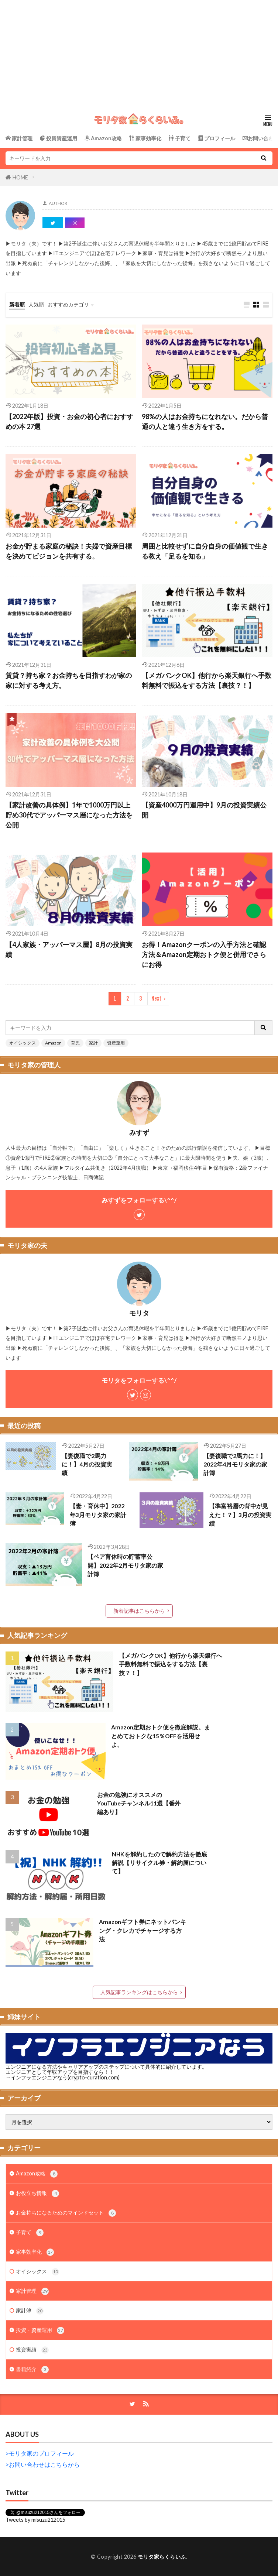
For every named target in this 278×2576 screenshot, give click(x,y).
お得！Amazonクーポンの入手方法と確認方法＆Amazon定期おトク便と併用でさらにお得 (204, 954)
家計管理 (32, 2291)
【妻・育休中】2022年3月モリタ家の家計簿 (98, 1515)
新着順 (17, 304)
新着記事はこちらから (139, 1611)
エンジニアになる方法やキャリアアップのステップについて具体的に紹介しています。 (106, 2067)
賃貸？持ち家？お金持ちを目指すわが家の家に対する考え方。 (69, 680)
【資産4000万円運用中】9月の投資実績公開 (204, 810)
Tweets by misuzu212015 (35, 2520)
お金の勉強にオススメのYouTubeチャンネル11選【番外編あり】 (139, 1803)
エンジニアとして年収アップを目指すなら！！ (60, 2072)
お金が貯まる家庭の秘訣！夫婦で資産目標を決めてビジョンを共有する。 (69, 551)
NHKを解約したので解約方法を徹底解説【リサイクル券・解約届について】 (159, 1863)
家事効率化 (35, 2252)
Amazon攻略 (37, 2174)
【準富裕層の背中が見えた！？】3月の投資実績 (240, 1515)
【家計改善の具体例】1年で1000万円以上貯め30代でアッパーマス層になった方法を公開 (69, 815)
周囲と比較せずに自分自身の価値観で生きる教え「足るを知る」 (205, 551)
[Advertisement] (139, 51)
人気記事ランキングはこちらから (139, 1992)
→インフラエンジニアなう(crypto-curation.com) (63, 2077)
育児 (75, 1043)
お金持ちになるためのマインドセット (66, 2213)
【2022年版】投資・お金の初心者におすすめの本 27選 (69, 421)
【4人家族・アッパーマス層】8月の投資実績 (69, 949)
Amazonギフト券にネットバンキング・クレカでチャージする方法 (142, 1930)
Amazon (53, 1043)
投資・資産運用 (40, 2330)
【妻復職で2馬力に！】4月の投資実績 (87, 1464)
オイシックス (22, 1043)
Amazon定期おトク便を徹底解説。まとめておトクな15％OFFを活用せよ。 (160, 1736)
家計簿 (30, 2311)
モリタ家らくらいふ (162, 2556)
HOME (20, 177)
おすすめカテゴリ (68, 304)
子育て (30, 2232)
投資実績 (32, 2350)
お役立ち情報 (37, 2193)
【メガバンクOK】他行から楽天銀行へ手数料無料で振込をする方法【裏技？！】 (206, 680)
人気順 (36, 304)
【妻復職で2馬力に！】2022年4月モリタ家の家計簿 (235, 1464)
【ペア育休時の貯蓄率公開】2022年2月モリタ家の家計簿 (125, 1565)
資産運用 (116, 1043)
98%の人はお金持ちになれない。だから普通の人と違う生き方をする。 (205, 421)
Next (156, 998)
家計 (93, 1043)
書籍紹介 (32, 2369)
